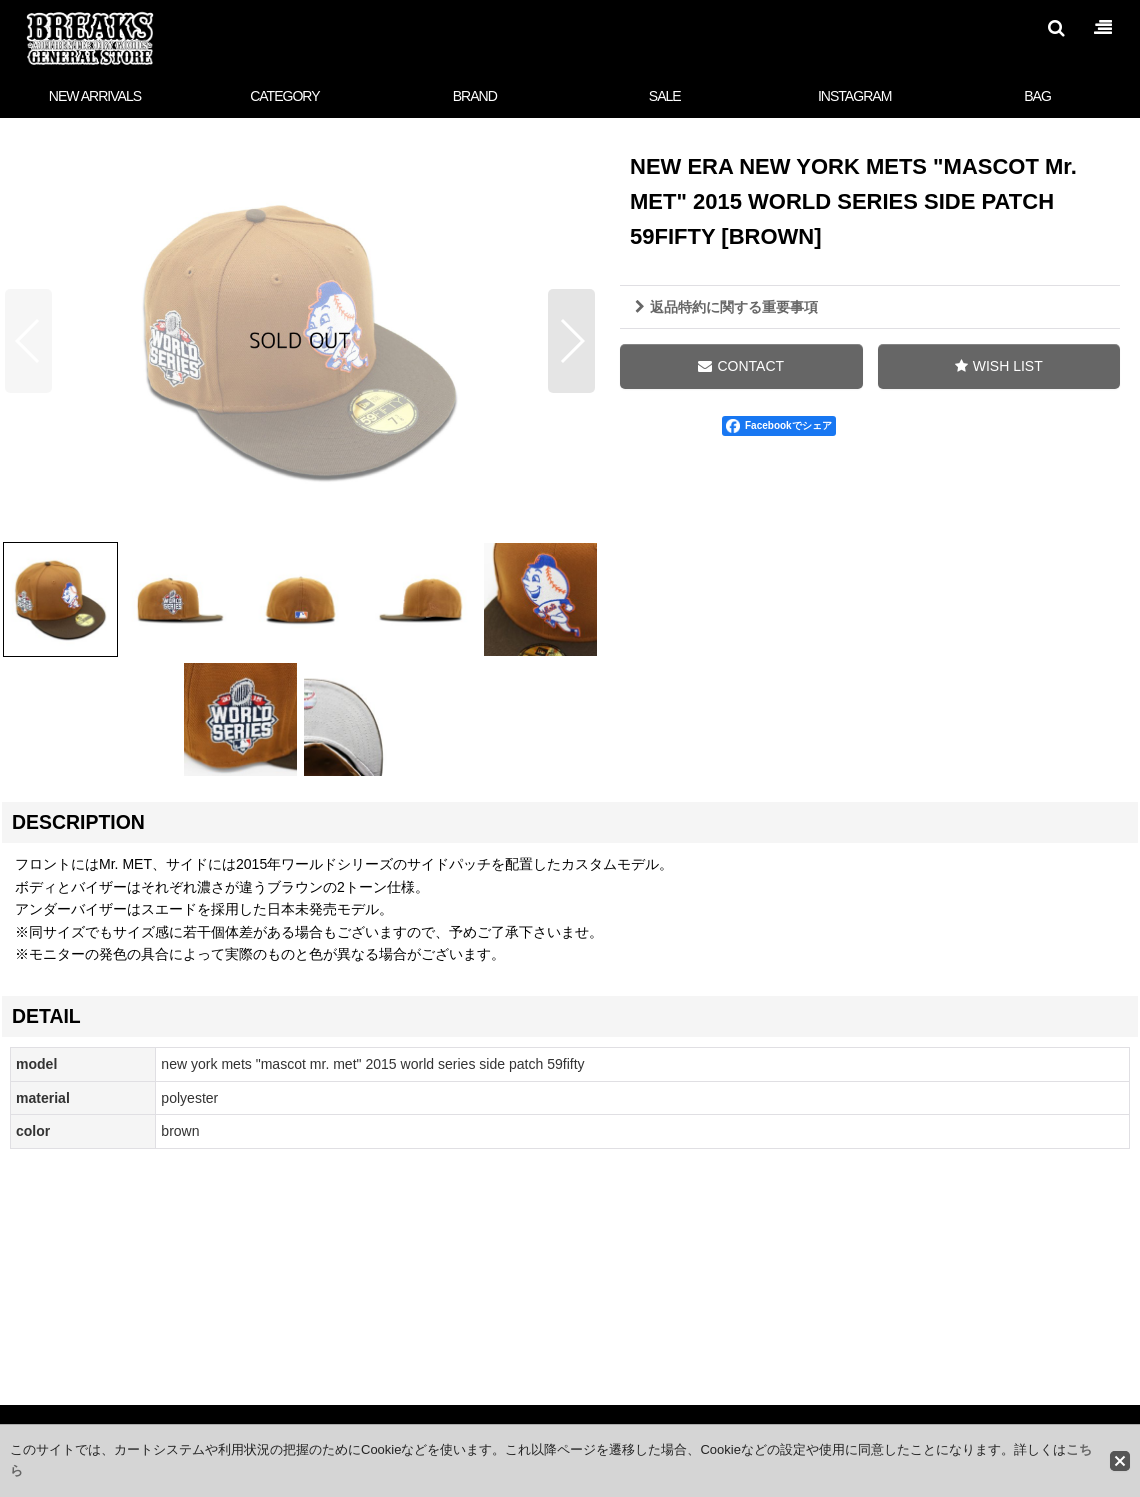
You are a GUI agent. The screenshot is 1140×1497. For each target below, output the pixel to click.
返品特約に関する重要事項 (726, 307)
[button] (1056, 28)
